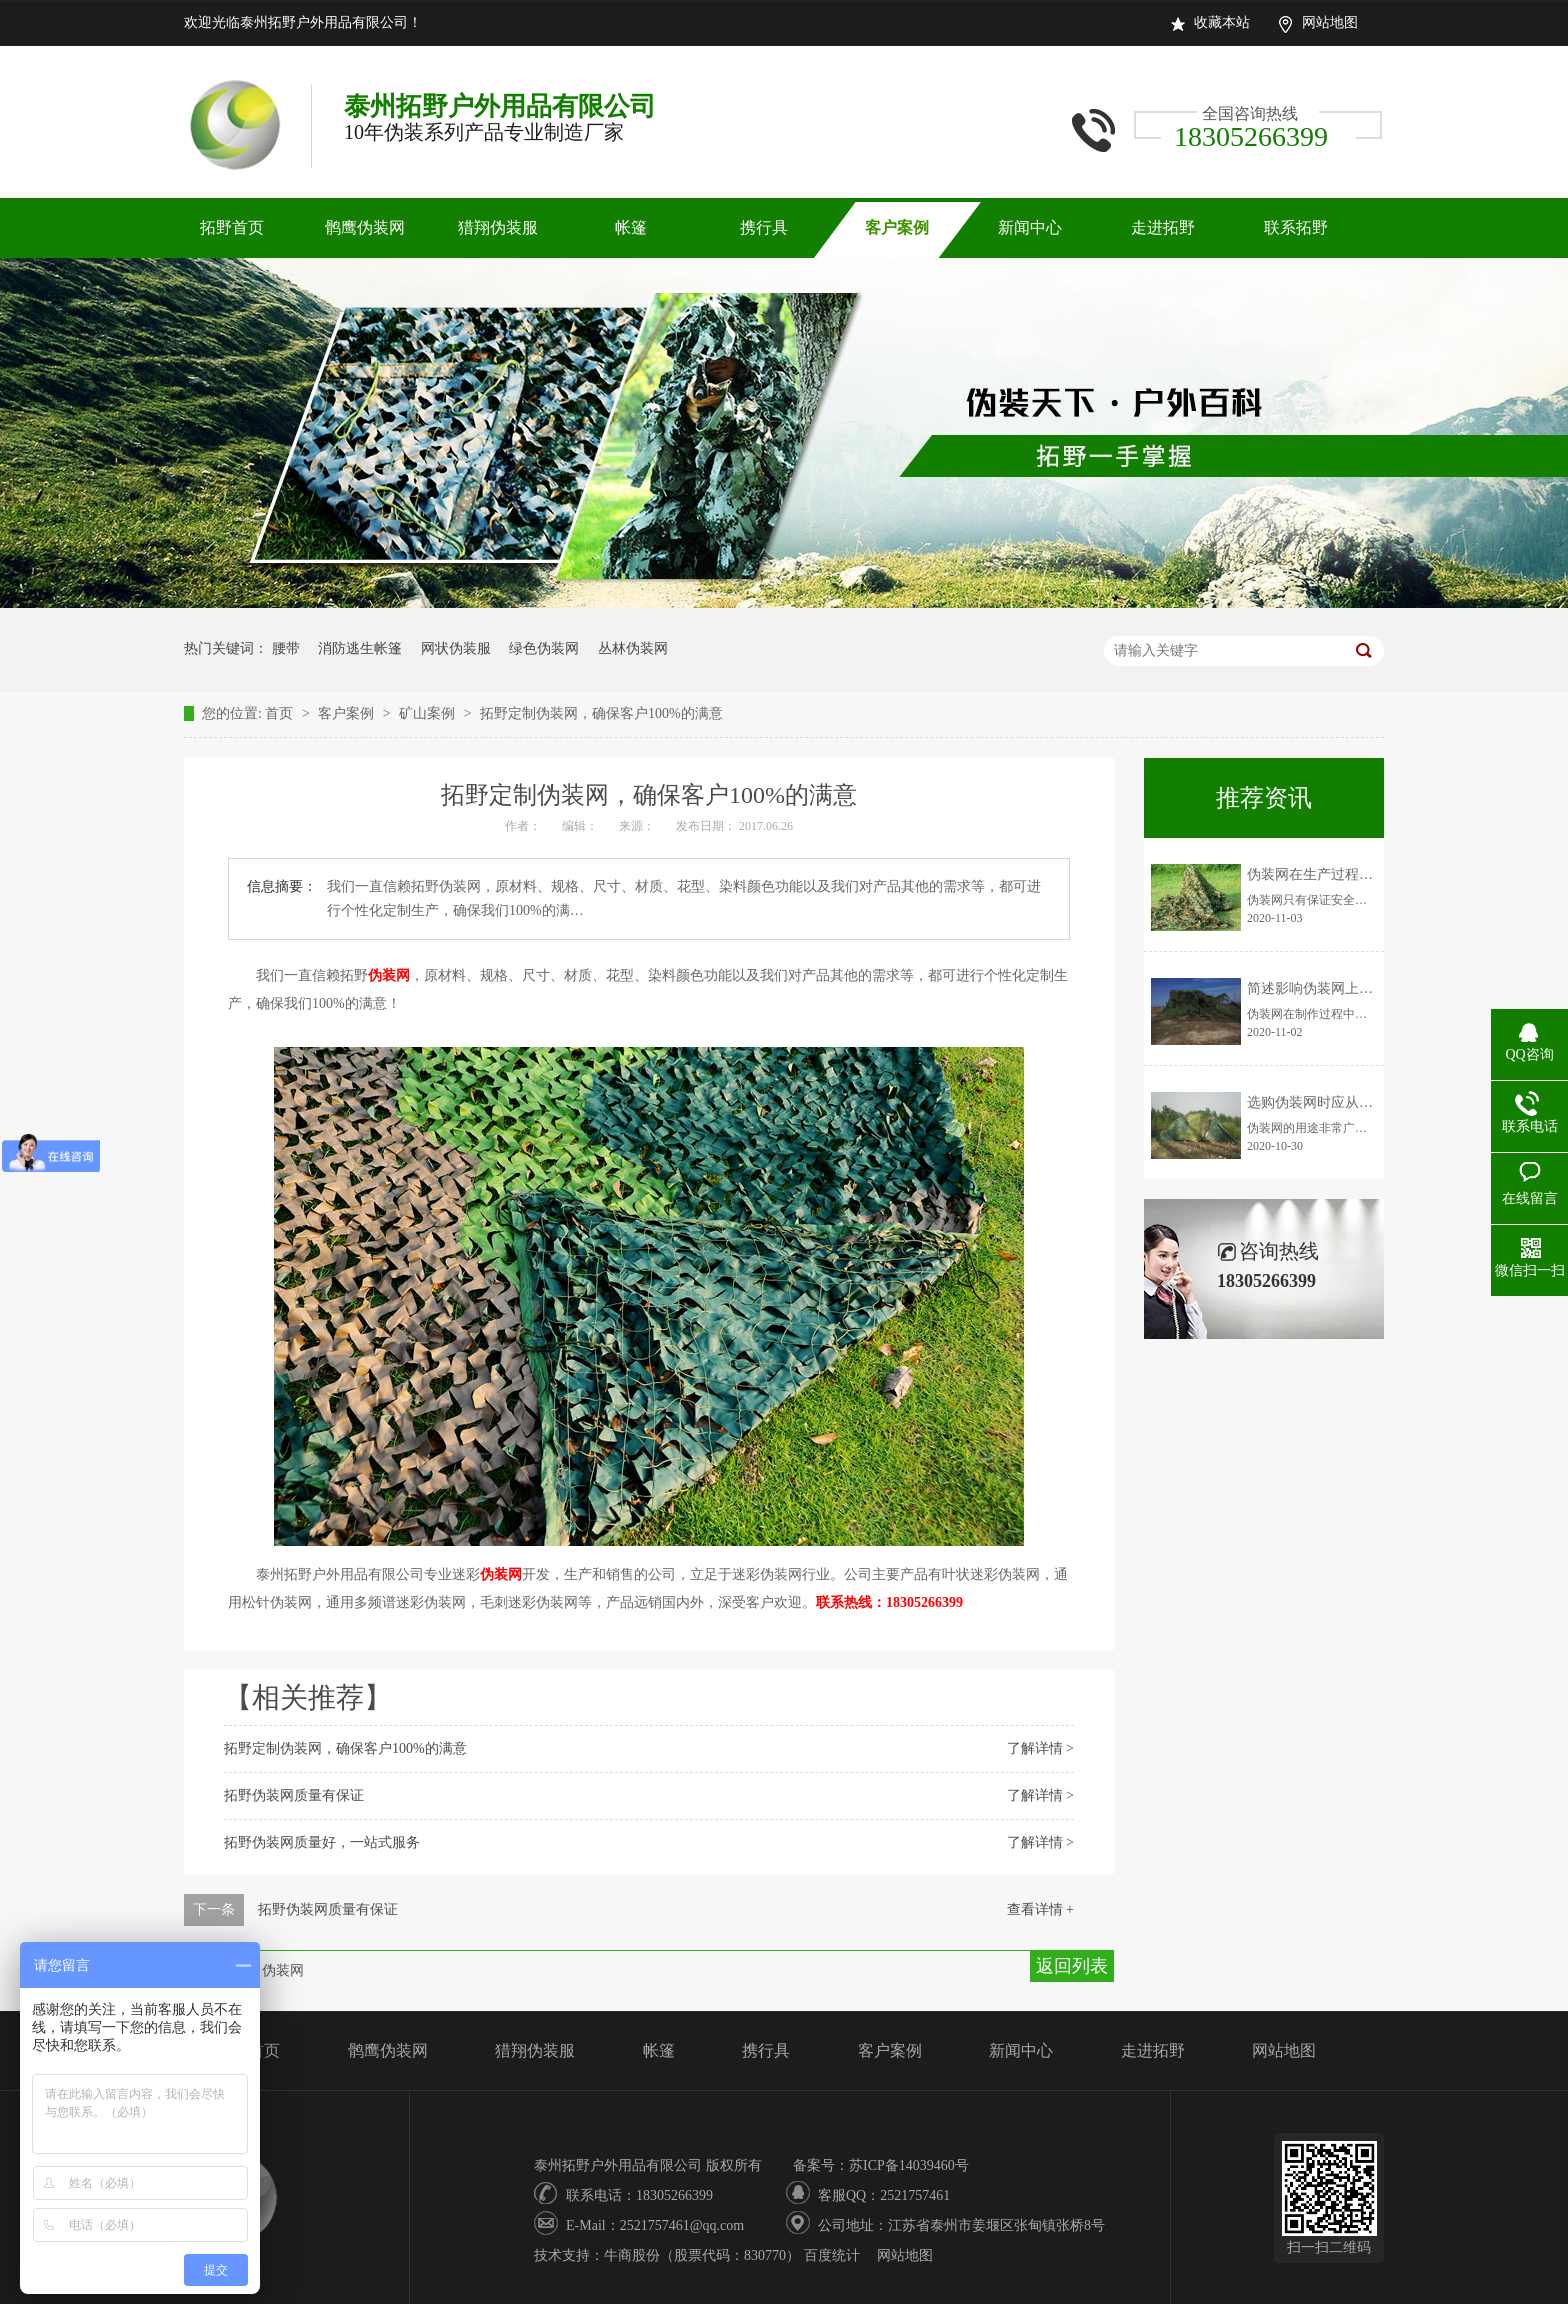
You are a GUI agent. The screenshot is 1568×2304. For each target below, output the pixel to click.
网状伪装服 (456, 648)
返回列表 (1072, 1966)
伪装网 (283, 1970)
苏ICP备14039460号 (909, 2165)
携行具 (764, 227)
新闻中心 (1030, 227)
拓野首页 (232, 227)
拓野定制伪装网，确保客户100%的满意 (601, 713)
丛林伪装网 (633, 648)
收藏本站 (1222, 22)
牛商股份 (632, 2255)
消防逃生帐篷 (360, 648)
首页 (281, 713)
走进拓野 (1163, 227)
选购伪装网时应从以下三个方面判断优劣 (1373, 1102)
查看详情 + (1040, 1909)
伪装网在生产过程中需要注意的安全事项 (1373, 874)
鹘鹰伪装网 (365, 227)
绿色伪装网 (544, 648)
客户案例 (897, 227)
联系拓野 (1296, 227)
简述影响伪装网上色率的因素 (1338, 988)
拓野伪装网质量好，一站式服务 (322, 1842)
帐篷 (631, 227)
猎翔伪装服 (498, 227)
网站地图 (1330, 22)
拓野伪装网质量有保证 (294, 1795)
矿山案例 (429, 713)
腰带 (286, 648)
